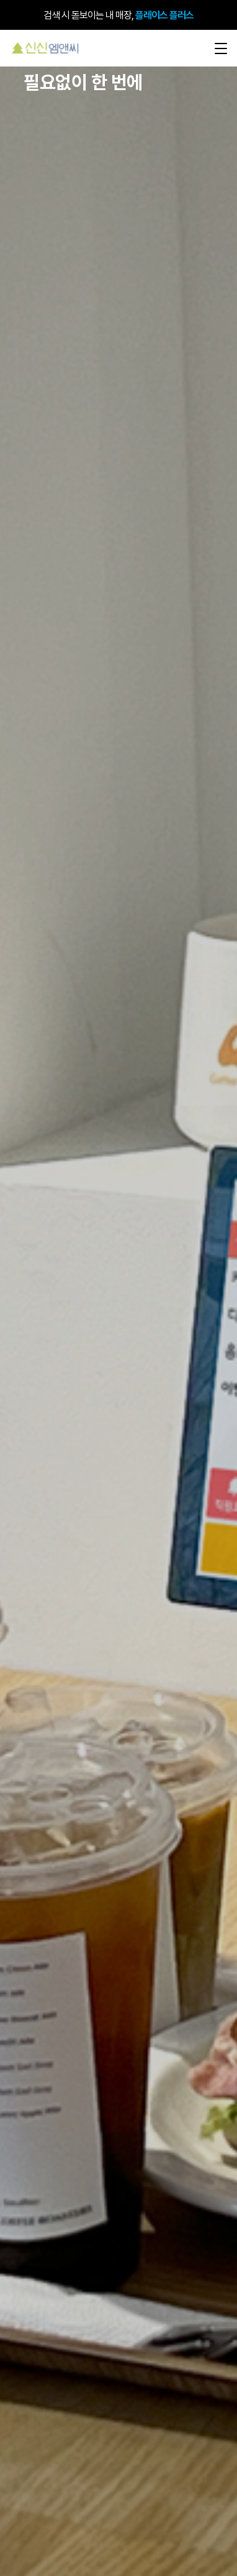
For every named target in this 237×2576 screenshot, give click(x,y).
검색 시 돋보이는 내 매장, (118, 15)
